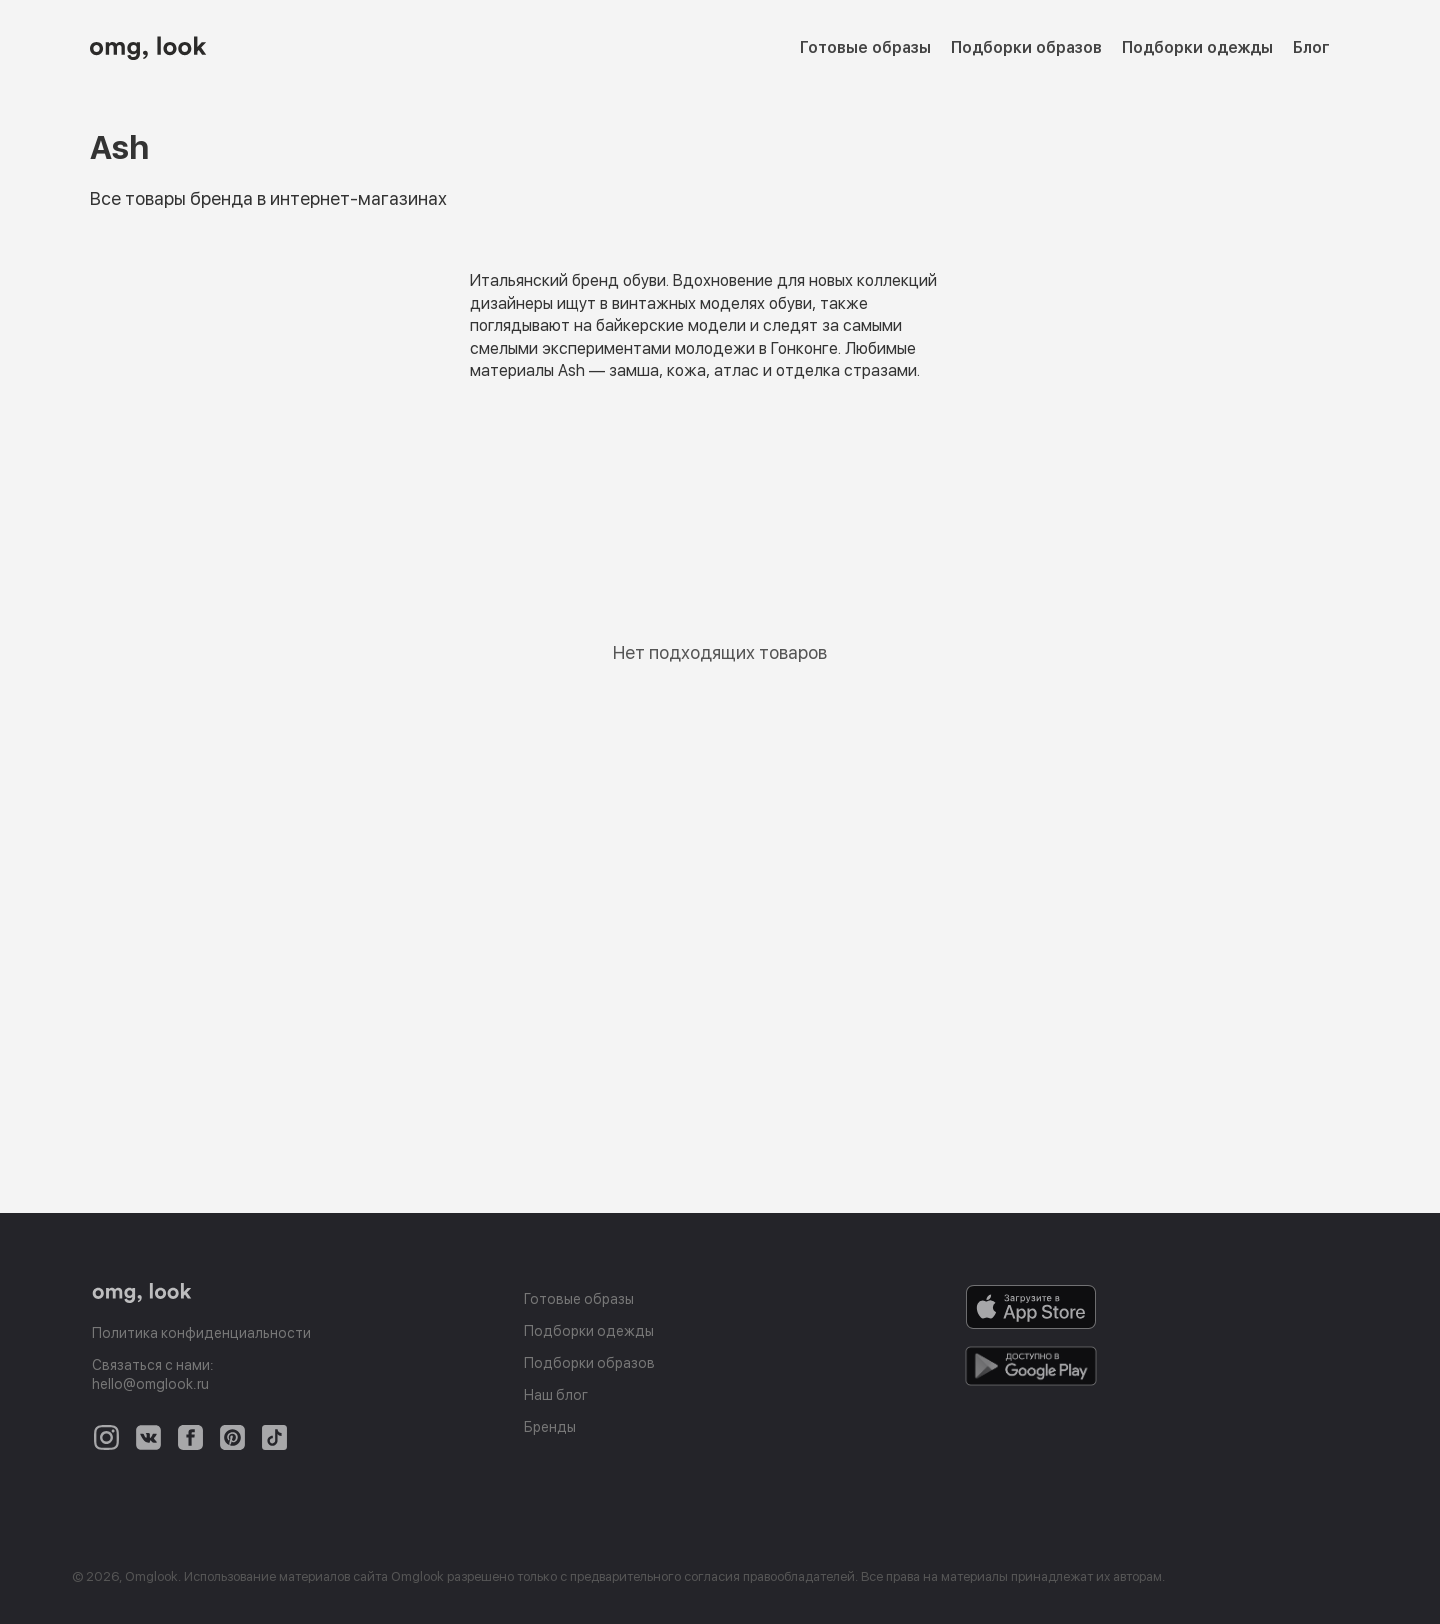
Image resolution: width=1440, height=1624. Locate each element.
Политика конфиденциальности (201, 1333)
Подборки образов (1026, 47)
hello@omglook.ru (150, 1384)
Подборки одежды (1197, 47)
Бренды (550, 1427)
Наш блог (556, 1395)
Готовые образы (865, 47)
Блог (1311, 47)
